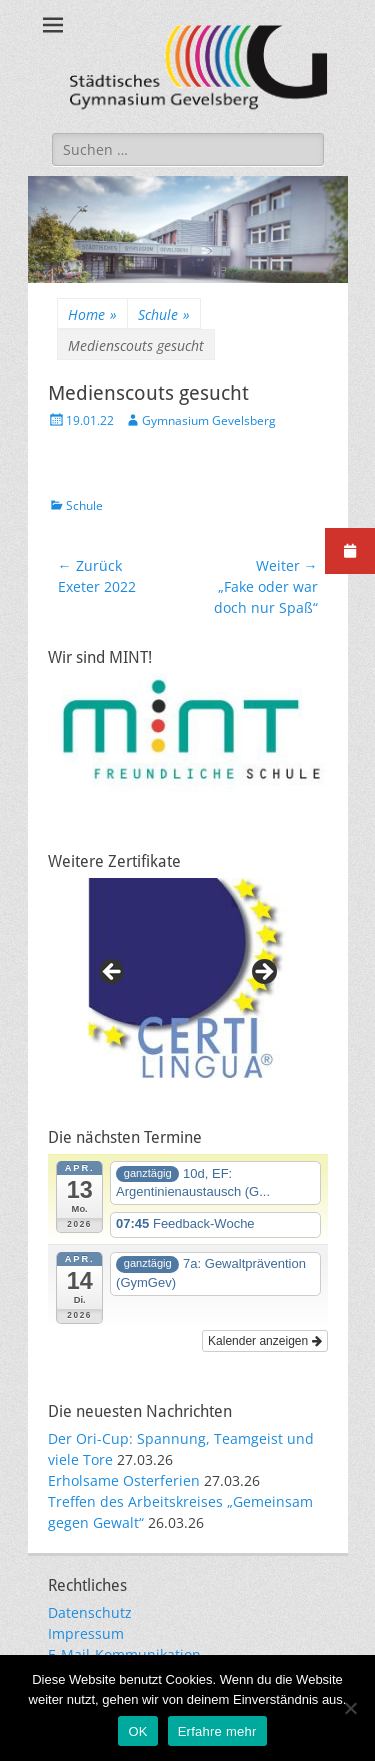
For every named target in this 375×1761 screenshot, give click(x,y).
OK (137, 1731)
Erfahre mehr (217, 1731)
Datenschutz (90, 1612)
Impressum (86, 1633)
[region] (188, 978)
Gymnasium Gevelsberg (209, 420)
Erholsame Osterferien (124, 1480)
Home (92, 314)
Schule (164, 314)
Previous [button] (113, 973)
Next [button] (263, 973)
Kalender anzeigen (264, 1341)
